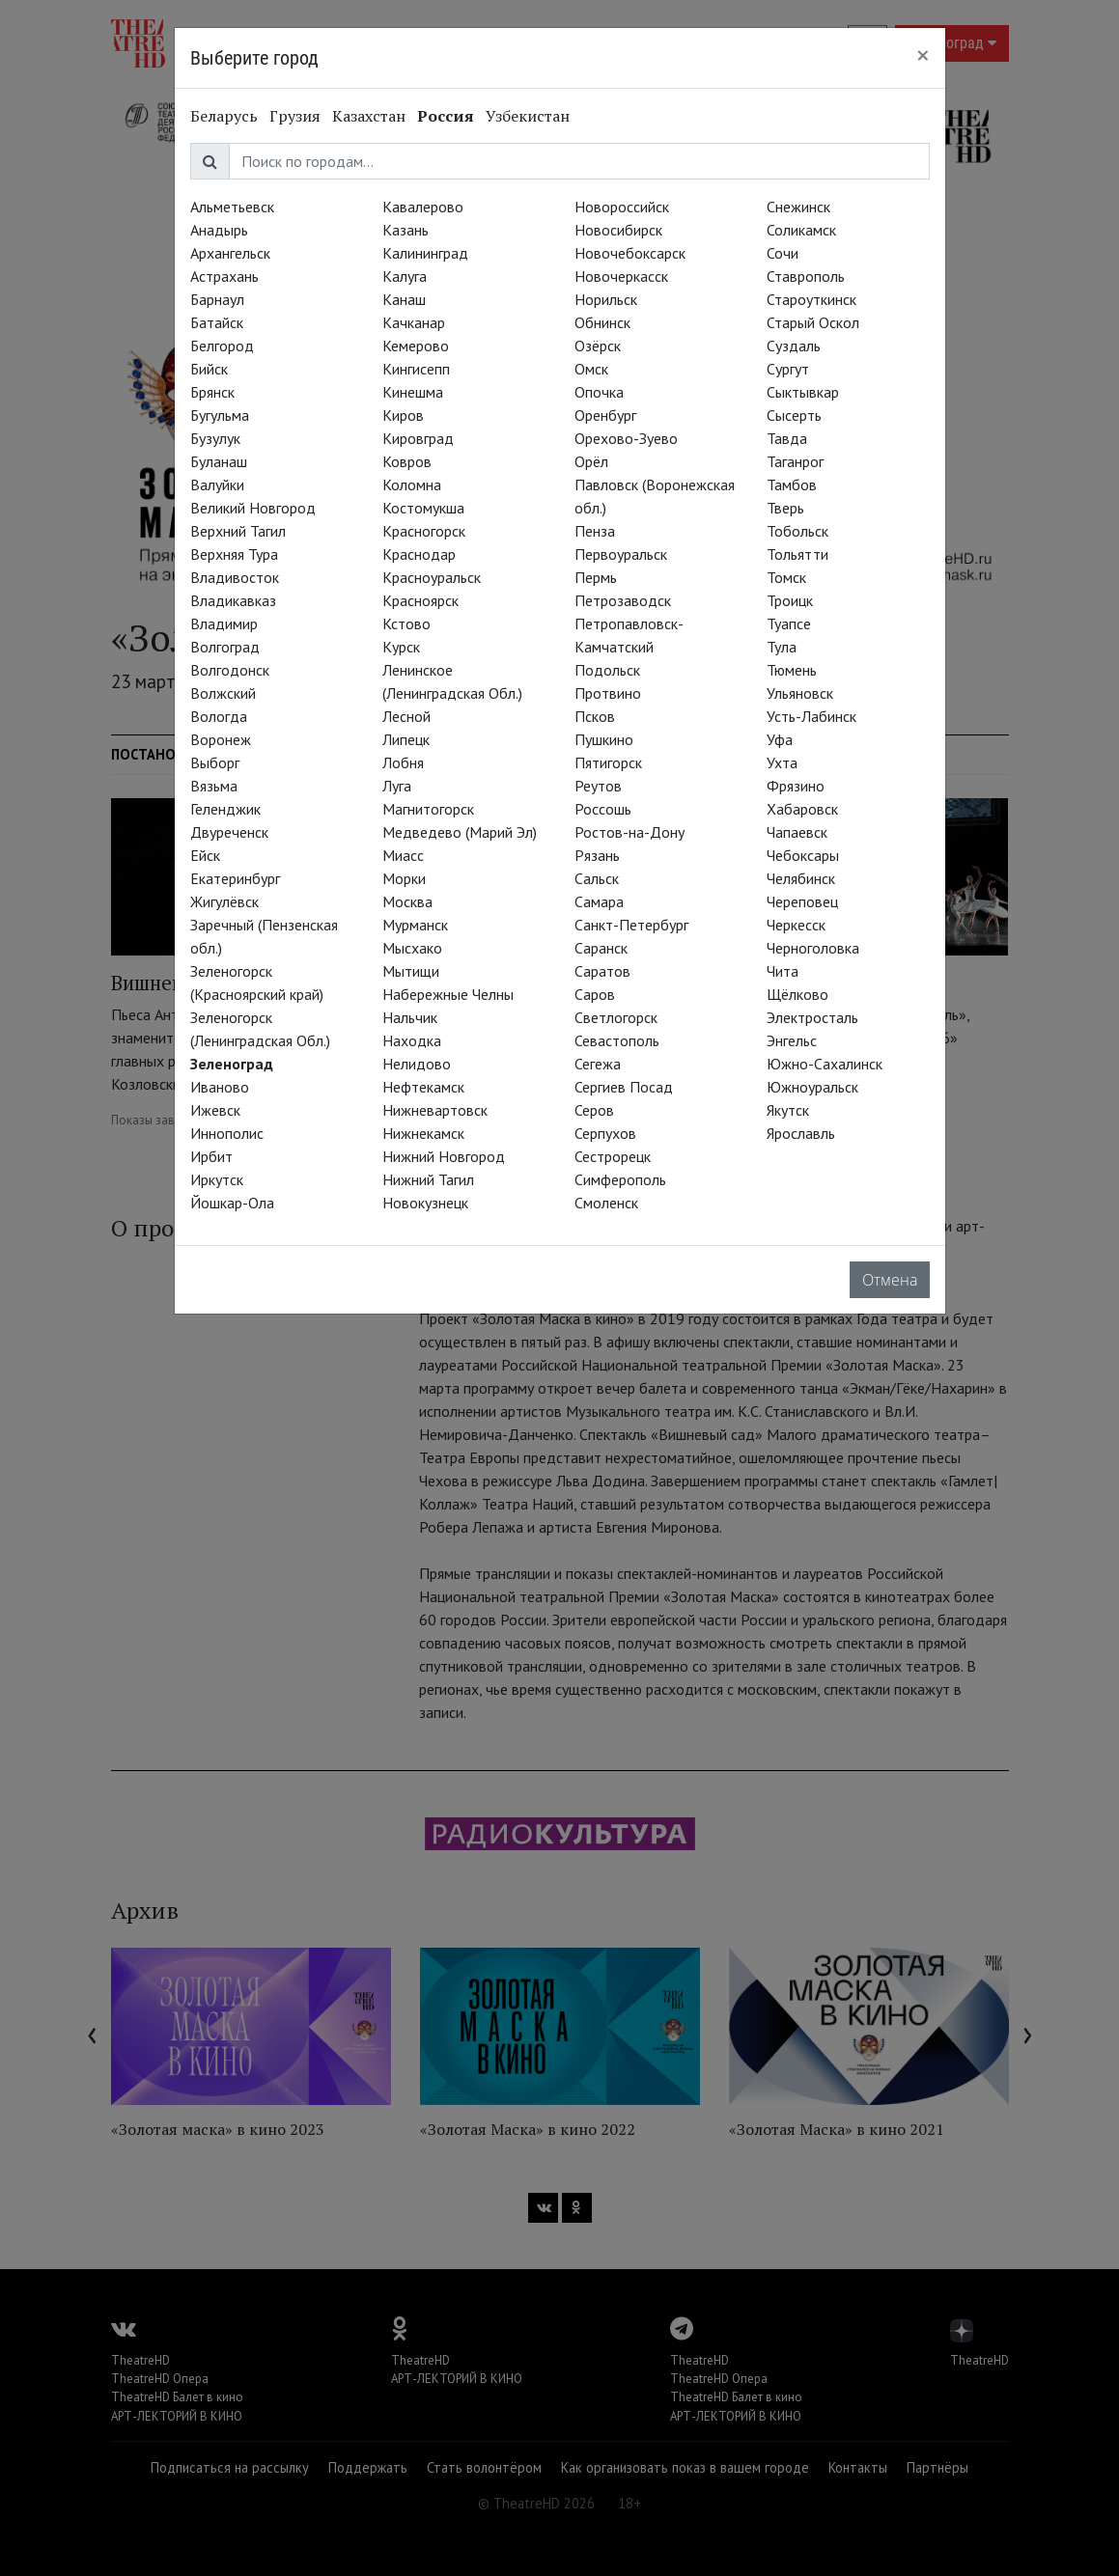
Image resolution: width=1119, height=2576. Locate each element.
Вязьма (214, 785)
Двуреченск (229, 832)
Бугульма (219, 415)
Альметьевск (232, 206)
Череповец (802, 901)
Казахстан (369, 115)
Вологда (218, 716)
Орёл (591, 461)
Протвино (607, 693)
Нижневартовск (435, 1110)
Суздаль (794, 345)
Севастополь (616, 1040)
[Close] (923, 55)
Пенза (594, 530)
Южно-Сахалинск (824, 1063)
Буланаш (218, 461)
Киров (403, 415)
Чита (782, 971)
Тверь (785, 507)
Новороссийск (621, 206)
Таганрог (795, 461)
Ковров (407, 461)
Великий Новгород (253, 507)
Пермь (595, 577)
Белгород (222, 345)
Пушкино (603, 739)
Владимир (224, 623)
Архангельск (230, 253)
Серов (594, 1110)
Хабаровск (802, 808)
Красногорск (423, 530)
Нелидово (416, 1063)
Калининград (425, 253)
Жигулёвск (224, 901)
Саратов (602, 971)
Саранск (601, 947)
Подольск (607, 669)
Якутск (788, 1110)
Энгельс (792, 1040)
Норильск (605, 299)
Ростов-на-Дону (629, 832)
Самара (599, 901)
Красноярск (420, 600)
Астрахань (224, 276)
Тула (782, 646)
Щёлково (797, 994)
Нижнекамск (423, 1133)
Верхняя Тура (234, 554)
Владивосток (234, 577)
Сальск (596, 878)
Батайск (216, 322)
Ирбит (211, 1156)
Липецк (406, 739)
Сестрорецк (612, 1156)
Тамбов (792, 484)
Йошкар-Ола (232, 1202)
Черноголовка (813, 947)
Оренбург (605, 415)
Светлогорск (615, 1017)
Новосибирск (618, 229)
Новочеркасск (621, 276)
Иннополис (227, 1133)
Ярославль (801, 1133)
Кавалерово (422, 206)
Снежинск (798, 206)
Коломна (411, 484)
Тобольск (797, 530)
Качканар (413, 322)
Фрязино (796, 785)
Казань (405, 229)
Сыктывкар (803, 392)
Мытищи (410, 971)
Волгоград (225, 646)
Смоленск (606, 1202)
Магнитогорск (428, 808)
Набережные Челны (448, 994)
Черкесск (796, 924)
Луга (396, 785)
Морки (404, 878)
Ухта (782, 762)
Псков (594, 716)
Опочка (599, 392)
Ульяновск (800, 693)
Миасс (403, 855)
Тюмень (792, 669)
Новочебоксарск (629, 253)
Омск (591, 368)
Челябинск (801, 878)
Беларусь (224, 115)
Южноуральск (812, 1086)
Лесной (406, 716)
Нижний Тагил (428, 1179)
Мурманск (415, 924)
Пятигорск (608, 762)
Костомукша (423, 507)
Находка (411, 1040)
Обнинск (602, 322)
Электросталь (812, 1017)
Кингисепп (416, 368)
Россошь (602, 808)
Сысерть (794, 415)
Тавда (787, 438)
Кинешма (412, 392)
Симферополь (620, 1179)
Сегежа (597, 1063)
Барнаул (217, 299)
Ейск (205, 855)
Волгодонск (229, 669)
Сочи (782, 253)
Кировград (418, 438)
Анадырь (219, 229)
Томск (786, 577)
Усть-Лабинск (811, 716)
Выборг (214, 762)
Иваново (219, 1086)
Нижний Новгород (443, 1156)
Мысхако (412, 947)
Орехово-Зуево (626, 438)
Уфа (780, 739)
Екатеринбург (235, 878)
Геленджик (225, 808)
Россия (445, 115)
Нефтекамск (423, 1086)
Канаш (404, 299)
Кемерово (415, 345)
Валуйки (217, 484)
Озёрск (597, 345)
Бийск (209, 368)
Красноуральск (431, 577)
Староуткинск (811, 299)
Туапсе (789, 623)
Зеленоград (231, 1063)
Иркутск (216, 1179)
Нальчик (409, 1017)
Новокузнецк (425, 1202)
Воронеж (220, 739)
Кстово (406, 623)
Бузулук (215, 438)
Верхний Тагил (238, 530)
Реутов (598, 785)
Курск (401, 646)
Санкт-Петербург (631, 924)
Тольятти (797, 554)
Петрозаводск (622, 600)
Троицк (790, 600)
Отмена (889, 1279)
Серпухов (605, 1133)
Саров (594, 994)
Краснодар (419, 554)
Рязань (597, 855)
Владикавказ (233, 600)
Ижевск (215, 1110)
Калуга (404, 276)
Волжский (223, 693)
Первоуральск (620, 554)
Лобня (403, 762)
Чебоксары (803, 855)
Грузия (295, 115)
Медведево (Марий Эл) (459, 832)
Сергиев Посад (623, 1086)
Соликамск (801, 229)
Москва (407, 901)
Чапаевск (797, 832)
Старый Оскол (813, 322)
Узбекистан (528, 115)
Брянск (212, 392)
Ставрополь (806, 276)
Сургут (788, 368)
